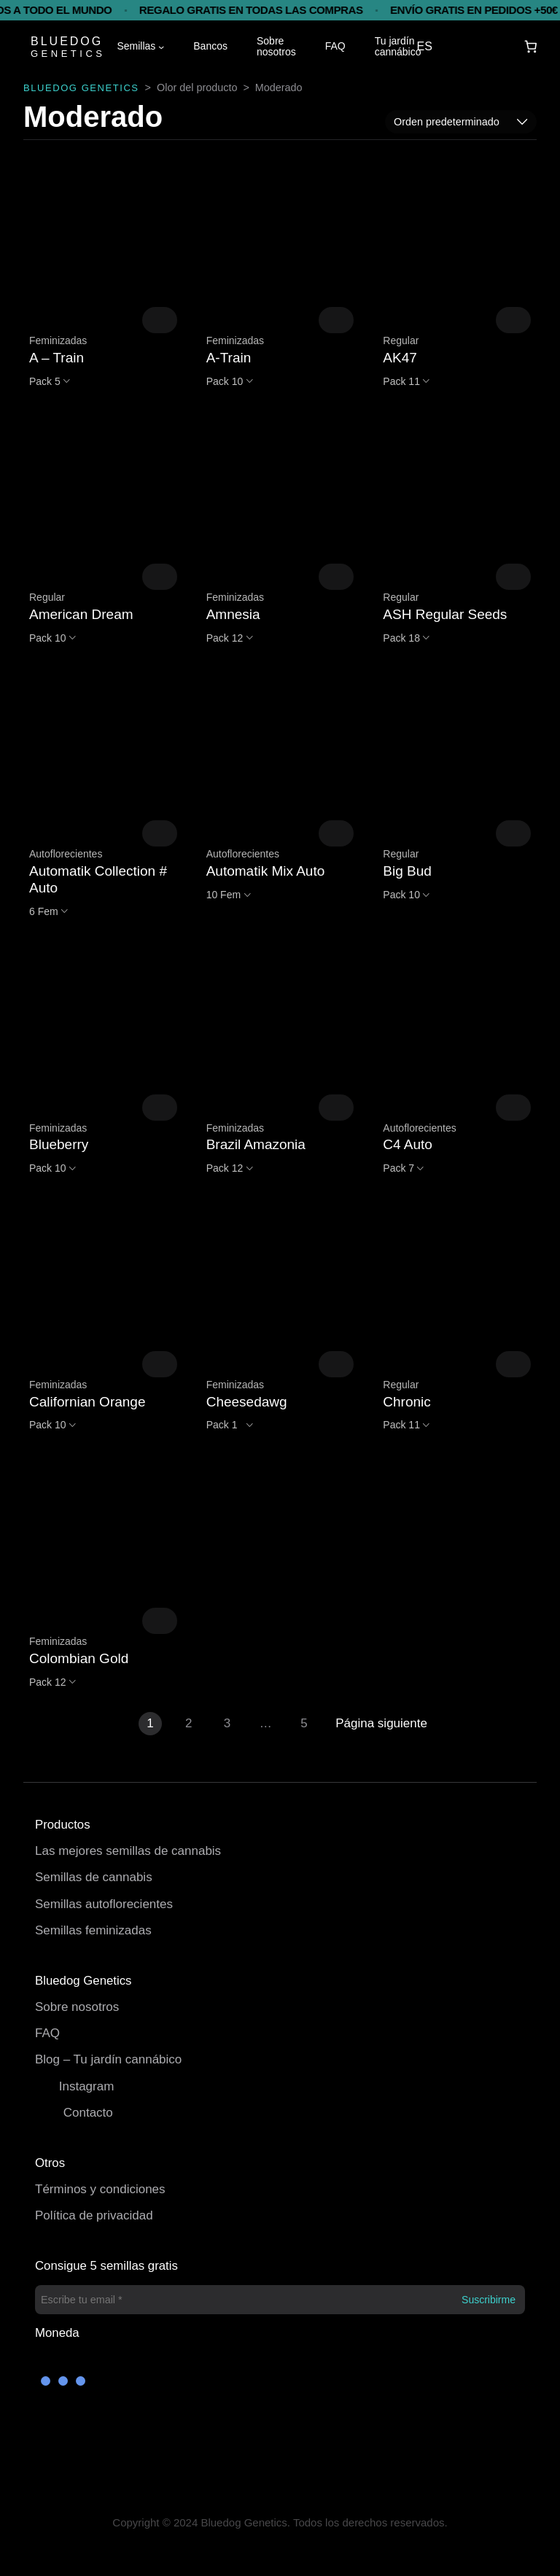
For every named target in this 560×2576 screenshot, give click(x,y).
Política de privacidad (94, 2215)
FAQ (47, 2033)
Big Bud (407, 871)
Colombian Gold (78, 1658)
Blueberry (58, 1144)
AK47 (399, 357)
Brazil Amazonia (256, 1144)
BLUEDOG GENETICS (81, 87)
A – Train (56, 357)
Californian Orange (87, 1401)
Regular (401, 340)
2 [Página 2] (188, 1723)
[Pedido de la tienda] (461, 121)
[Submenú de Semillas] (161, 47)
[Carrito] (531, 47)
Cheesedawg (246, 1401)
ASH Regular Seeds (445, 614)
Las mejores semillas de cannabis (128, 1851)
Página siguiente (381, 1723)
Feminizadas (58, 340)
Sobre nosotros (77, 2007)
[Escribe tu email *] (280, 2299)
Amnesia (233, 614)
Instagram (86, 2086)
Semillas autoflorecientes (104, 1904)
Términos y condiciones (100, 2189)
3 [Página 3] (227, 1723)
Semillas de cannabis (93, 1877)
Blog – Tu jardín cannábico (108, 2059)
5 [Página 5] (303, 1723)
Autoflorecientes (65, 854)
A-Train (229, 357)
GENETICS (68, 53)
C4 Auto (407, 1144)
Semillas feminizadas (93, 1930)
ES (424, 46)
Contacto (88, 2113)
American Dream (81, 614)
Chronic (406, 1401)
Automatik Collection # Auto (98, 879)
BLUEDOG (67, 41)
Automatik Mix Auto (265, 871)
